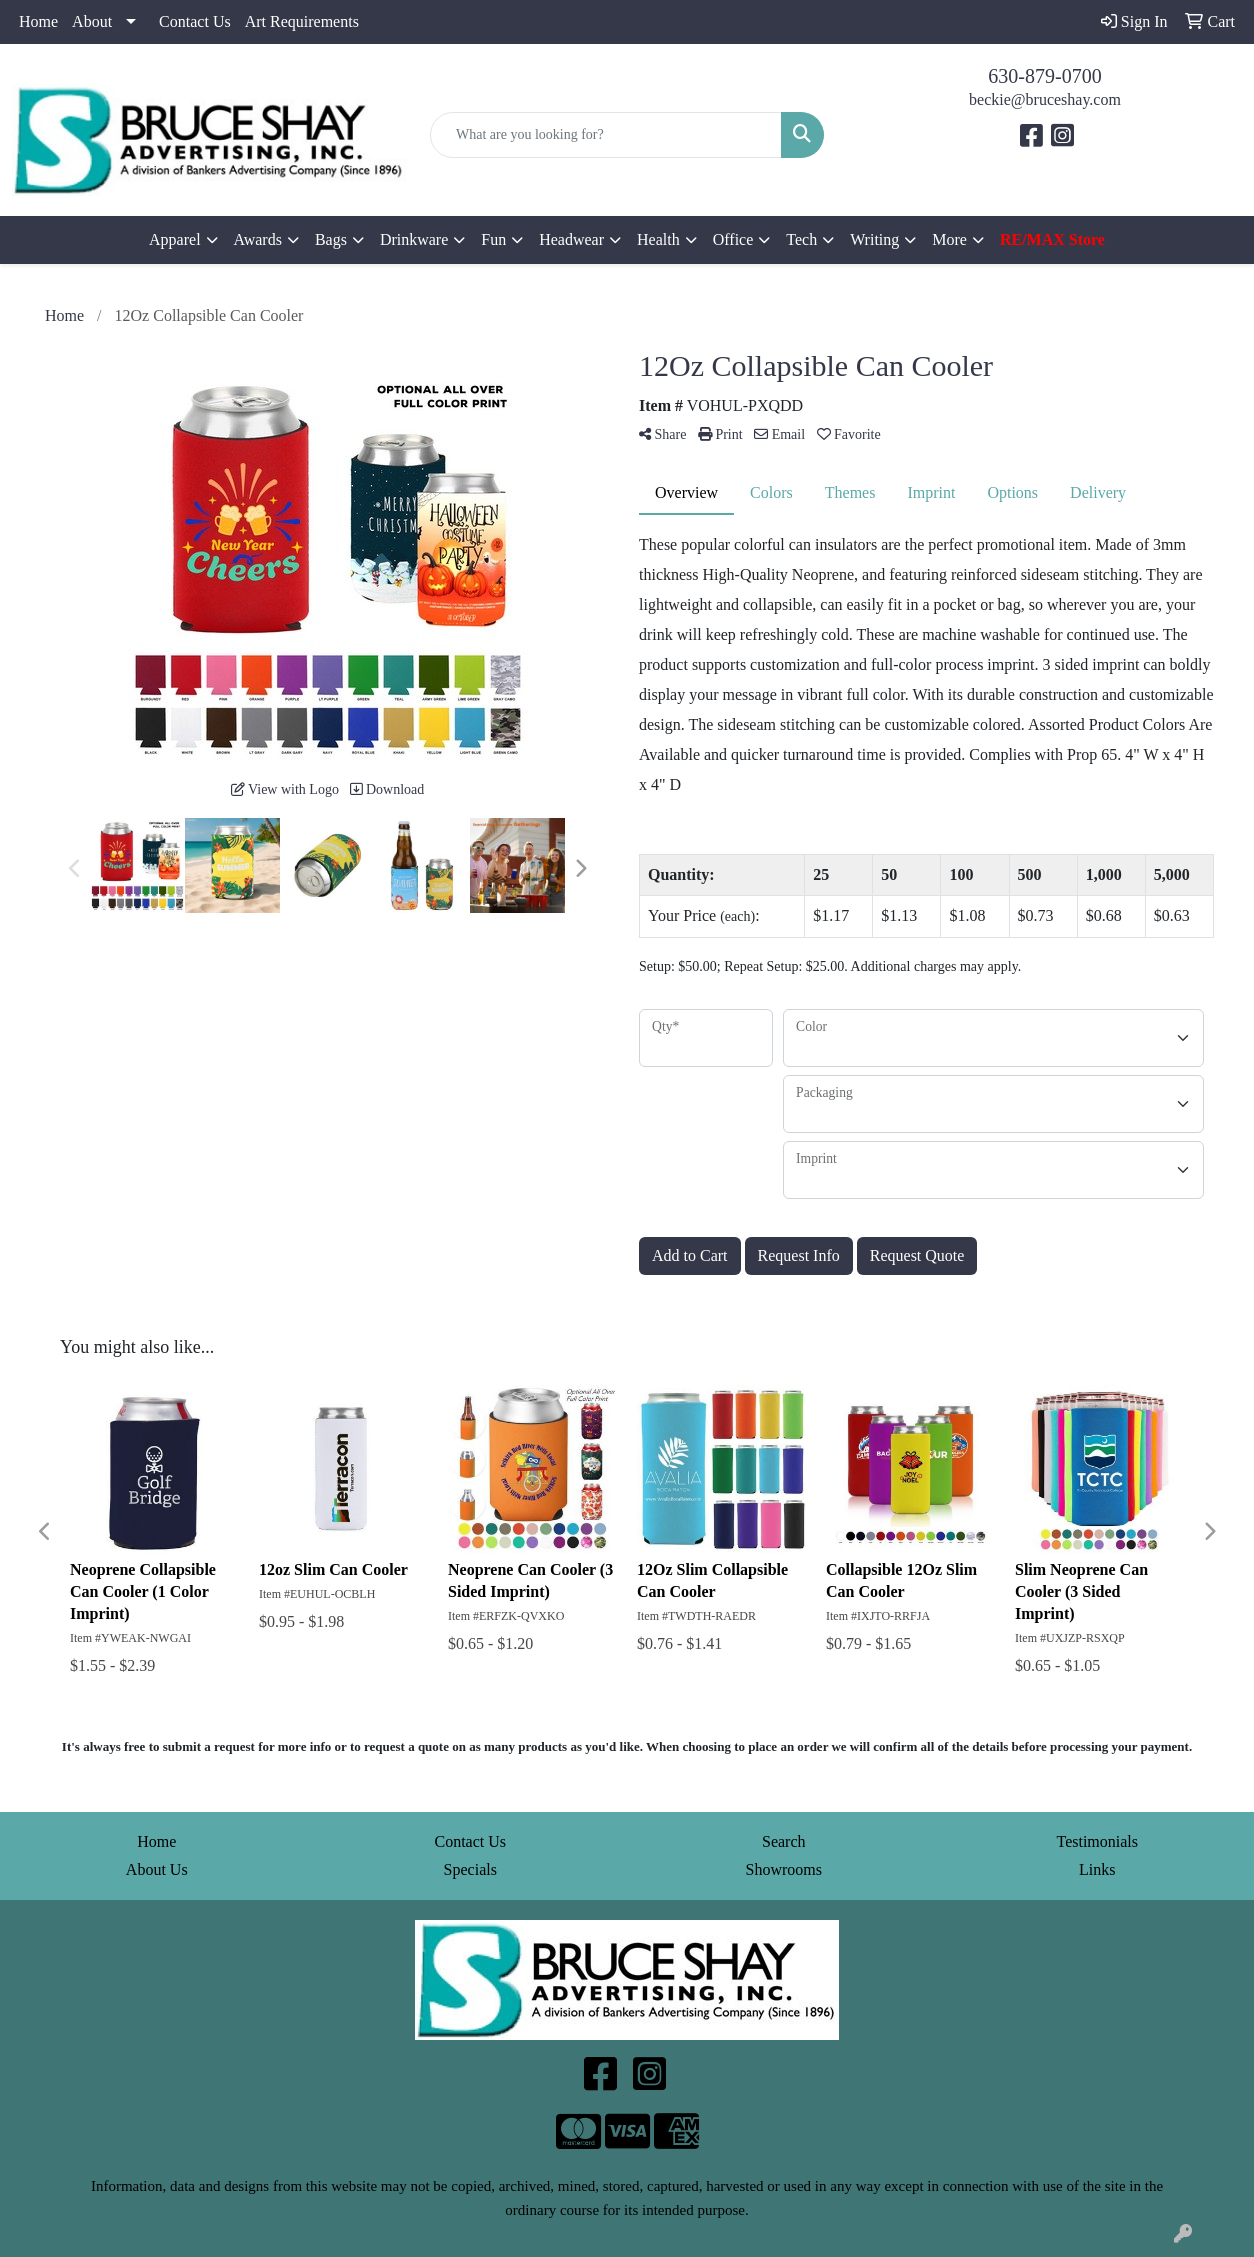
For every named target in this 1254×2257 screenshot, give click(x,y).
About (92, 21)
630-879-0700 (1044, 76)
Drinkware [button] (414, 239)
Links (1097, 1869)
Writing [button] (874, 239)
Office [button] (733, 239)
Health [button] (658, 239)
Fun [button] (493, 239)
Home (38, 21)
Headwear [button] (571, 239)
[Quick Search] (606, 135)
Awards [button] (258, 239)
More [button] (949, 239)
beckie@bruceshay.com (1045, 99)
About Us (157, 1869)
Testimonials (1097, 1841)
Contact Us (195, 21)
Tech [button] (801, 239)
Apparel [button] (175, 239)
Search (784, 1841)
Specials (470, 1869)
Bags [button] (331, 239)
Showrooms (784, 1869)
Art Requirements (302, 21)
